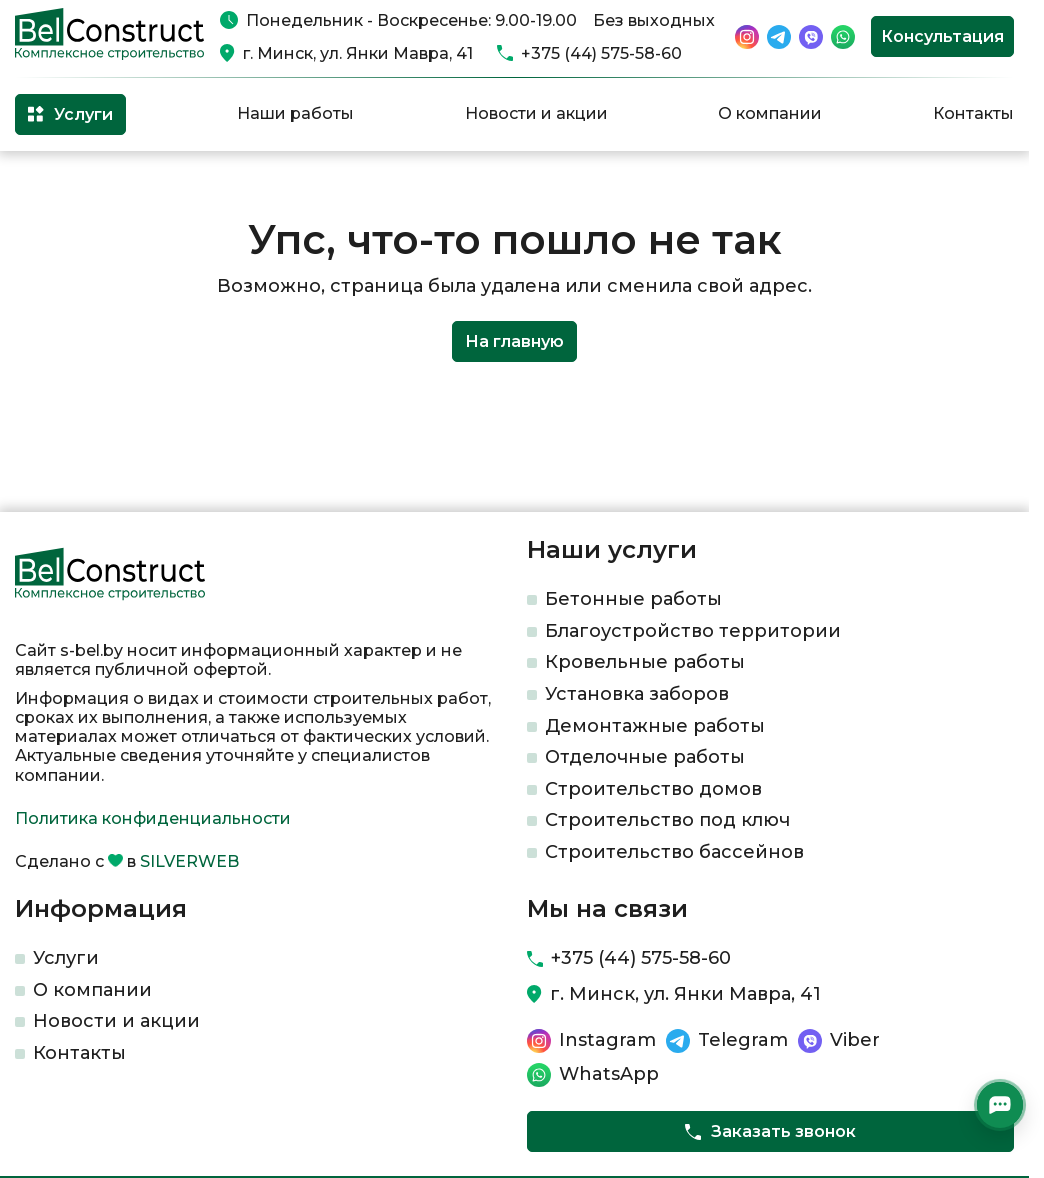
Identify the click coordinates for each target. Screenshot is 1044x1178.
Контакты (973, 113)
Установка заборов (637, 694)
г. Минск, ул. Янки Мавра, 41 (358, 53)
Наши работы (295, 113)
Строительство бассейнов (674, 852)
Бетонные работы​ (633, 599)
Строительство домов (653, 789)
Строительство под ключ (667, 820)
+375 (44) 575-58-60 (601, 53)
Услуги (66, 958)
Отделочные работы (645, 757)
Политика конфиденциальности (153, 818)
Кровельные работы (645, 662)
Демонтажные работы (655, 726)
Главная (43, 183)
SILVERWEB (189, 861)
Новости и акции (536, 113)
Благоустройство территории (693, 631)
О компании (770, 113)
